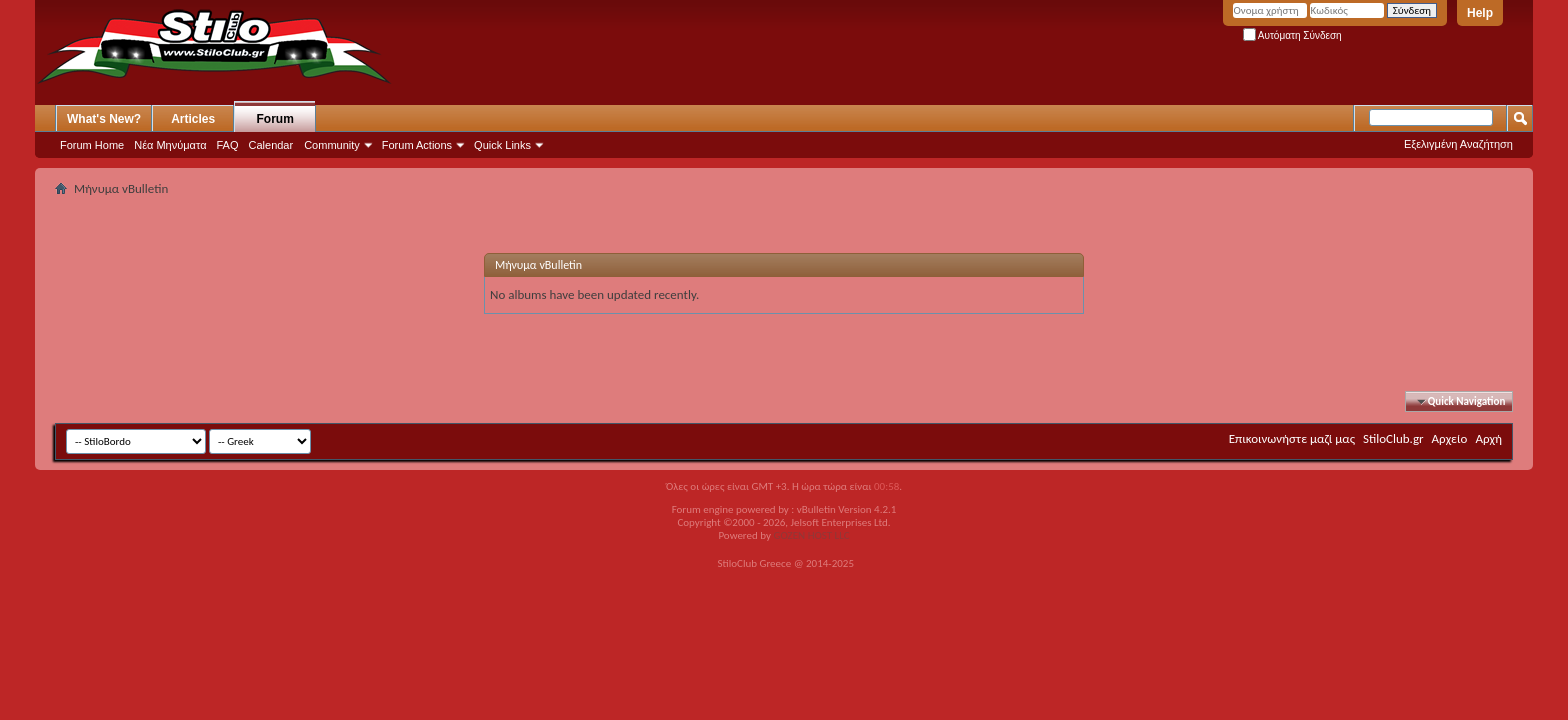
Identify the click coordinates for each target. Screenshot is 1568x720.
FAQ (228, 145)
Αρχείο (1450, 438)
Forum (275, 119)
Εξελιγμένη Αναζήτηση (1458, 144)
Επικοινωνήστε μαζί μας (1292, 438)
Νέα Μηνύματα (170, 145)
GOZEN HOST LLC (812, 535)
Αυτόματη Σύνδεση (1292, 35)
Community (332, 145)
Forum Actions (417, 145)
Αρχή (1488, 438)
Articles (193, 119)
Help (1480, 13)
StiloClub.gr (1393, 438)
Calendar (271, 145)
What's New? (104, 119)
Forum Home (92, 145)
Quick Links (502, 145)
